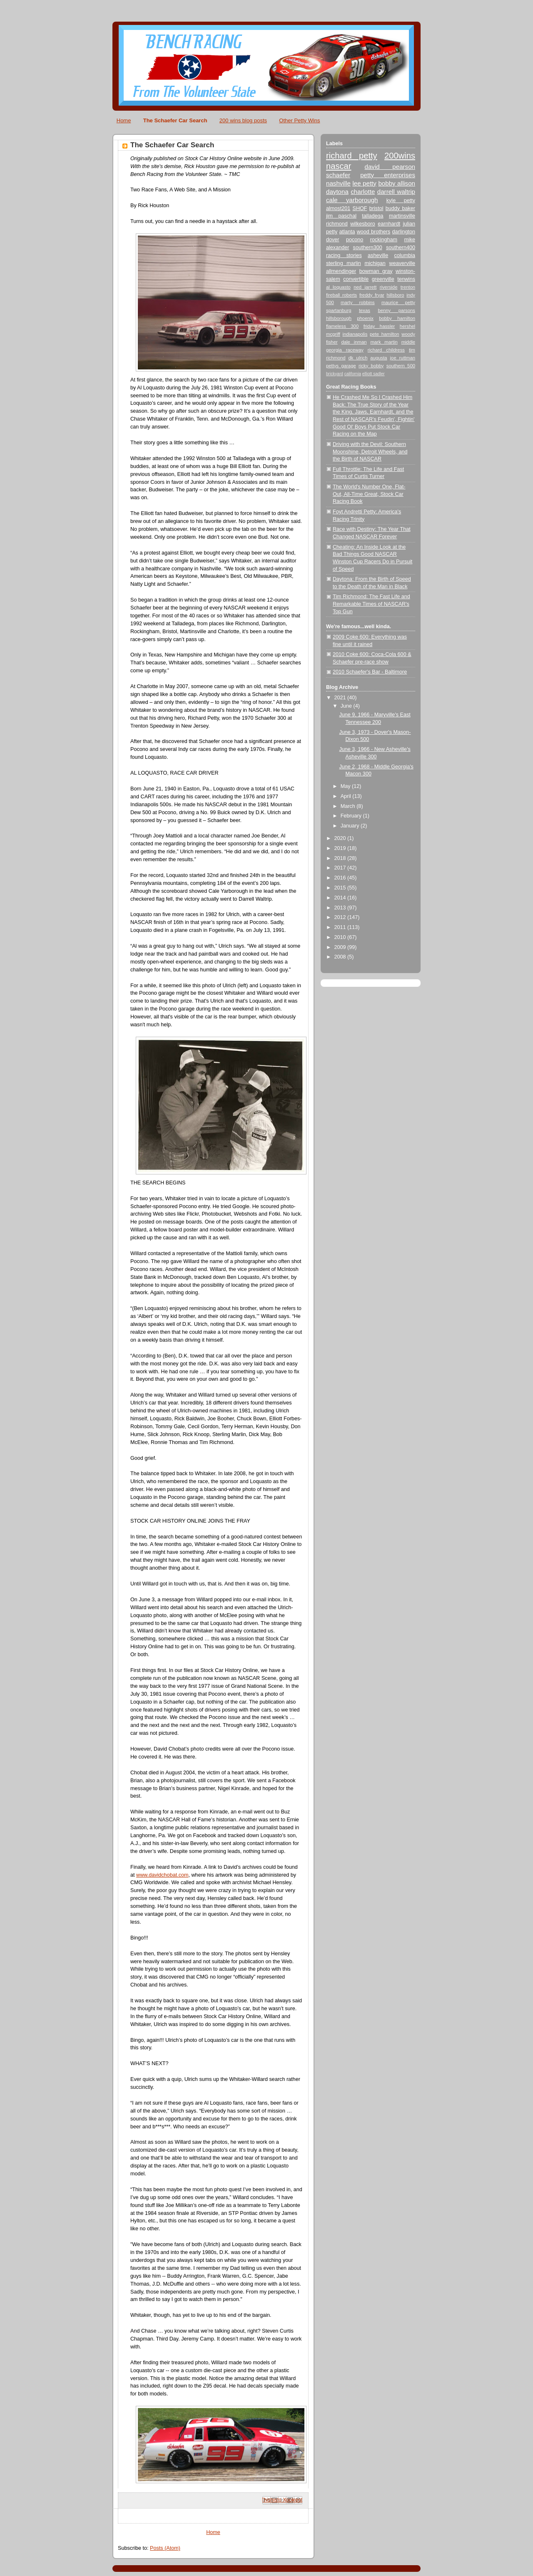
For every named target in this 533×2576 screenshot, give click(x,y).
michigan (374, 263)
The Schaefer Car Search (175, 120)
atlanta (347, 232)
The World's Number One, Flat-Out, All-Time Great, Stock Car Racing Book (369, 494)
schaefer (338, 174)
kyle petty (400, 200)
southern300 (367, 247)
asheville (378, 255)
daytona (337, 191)
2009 (341, 947)
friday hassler (379, 326)
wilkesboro (362, 224)
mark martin (383, 341)
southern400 (400, 247)
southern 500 (400, 365)
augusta (378, 357)
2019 (341, 848)
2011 (341, 927)
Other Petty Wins (299, 120)
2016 (341, 878)
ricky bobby (371, 365)
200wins (399, 155)
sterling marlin (343, 263)
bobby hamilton (397, 318)
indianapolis (354, 334)
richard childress (386, 349)
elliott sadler (373, 374)
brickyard (334, 374)
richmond (337, 224)
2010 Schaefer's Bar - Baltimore (370, 672)
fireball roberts (341, 294)
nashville (338, 183)
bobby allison (396, 183)
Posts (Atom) (165, 2548)
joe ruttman (402, 357)
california (352, 374)
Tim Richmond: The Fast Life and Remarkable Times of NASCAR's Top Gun (371, 604)
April (347, 796)
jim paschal (341, 216)
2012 (341, 917)
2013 (341, 908)
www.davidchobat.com (162, 1875)
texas (364, 310)
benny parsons (396, 310)
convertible (356, 279)
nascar (338, 166)
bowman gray (376, 271)
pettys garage (341, 365)
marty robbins (358, 302)
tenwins (406, 279)
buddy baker (400, 208)
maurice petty (398, 302)
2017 (341, 868)
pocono (354, 240)
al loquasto (338, 287)
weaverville (402, 263)
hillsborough (338, 318)
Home (124, 120)
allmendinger (341, 271)
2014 (341, 898)
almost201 (338, 208)
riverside (389, 287)
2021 (341, 698)
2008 (341, 957)
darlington (403, 232)
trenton (408, 287)
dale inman (354, 341)
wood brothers (374, 232)
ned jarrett (365, 287)
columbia (404, 255)
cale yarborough (352, 199)
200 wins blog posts (243, 120)
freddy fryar (371, 294)
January (351, 826)
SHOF (360, 208)
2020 (341, 838)
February (352, 816)
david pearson (390, 166)
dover (332, 240)
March (349, 806)
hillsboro (395, 294)
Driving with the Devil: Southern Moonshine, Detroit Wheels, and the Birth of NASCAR (370, 451)
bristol (376, 208)
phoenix (365, 318)
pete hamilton (384, 334)
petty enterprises (387, 174)
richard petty (351, 155)
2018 (341, 858)
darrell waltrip (396, 191)
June (347, 706)
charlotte (363, 191)
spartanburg (338, 310)
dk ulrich (358, 357)
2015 (341, 888)
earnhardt (389, 224)
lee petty (364, 183)
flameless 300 (342, 326)
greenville (383, 279)
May (346, 786)
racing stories (344, 255)
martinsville (402, 216)
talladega (372, 216)
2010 (341, 937)
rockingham (383, 240)
